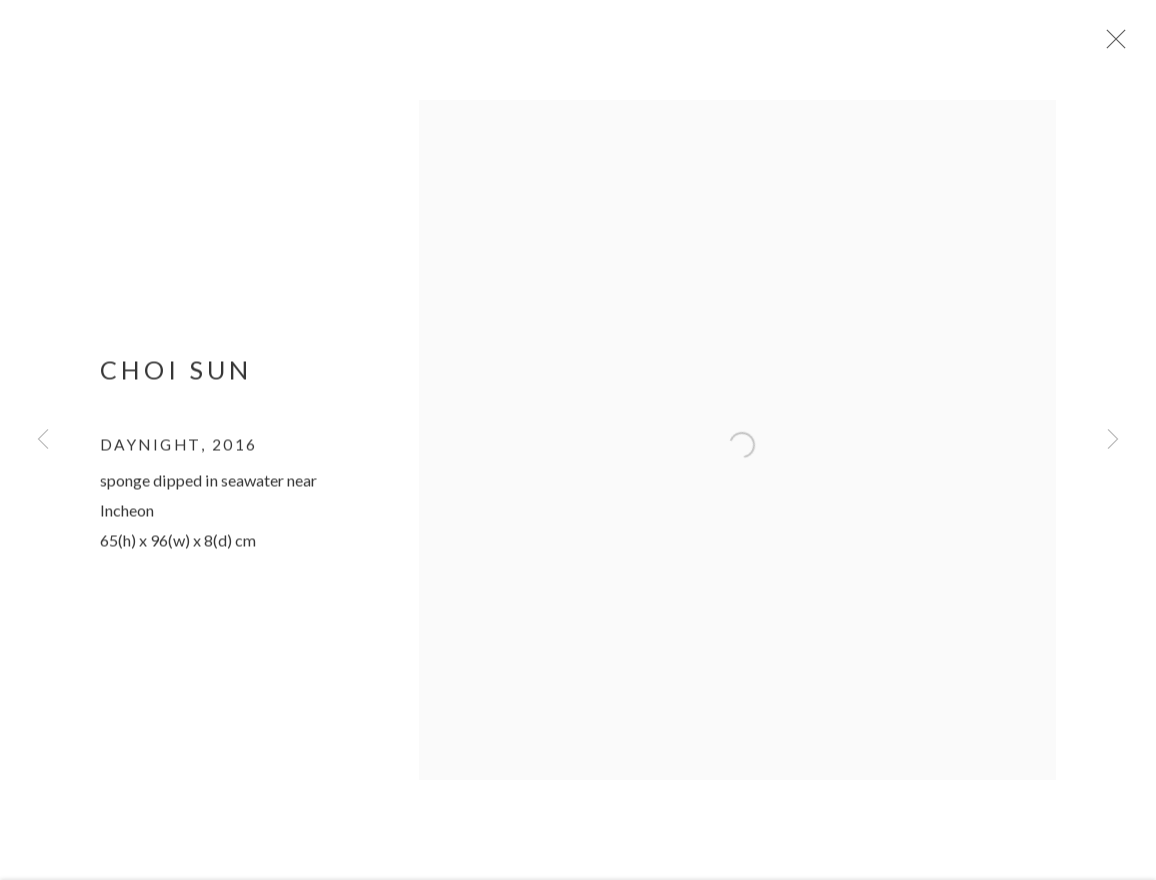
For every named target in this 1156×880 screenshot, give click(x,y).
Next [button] (1113, 440)
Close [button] (1120, 45)
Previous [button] (43, 440)
